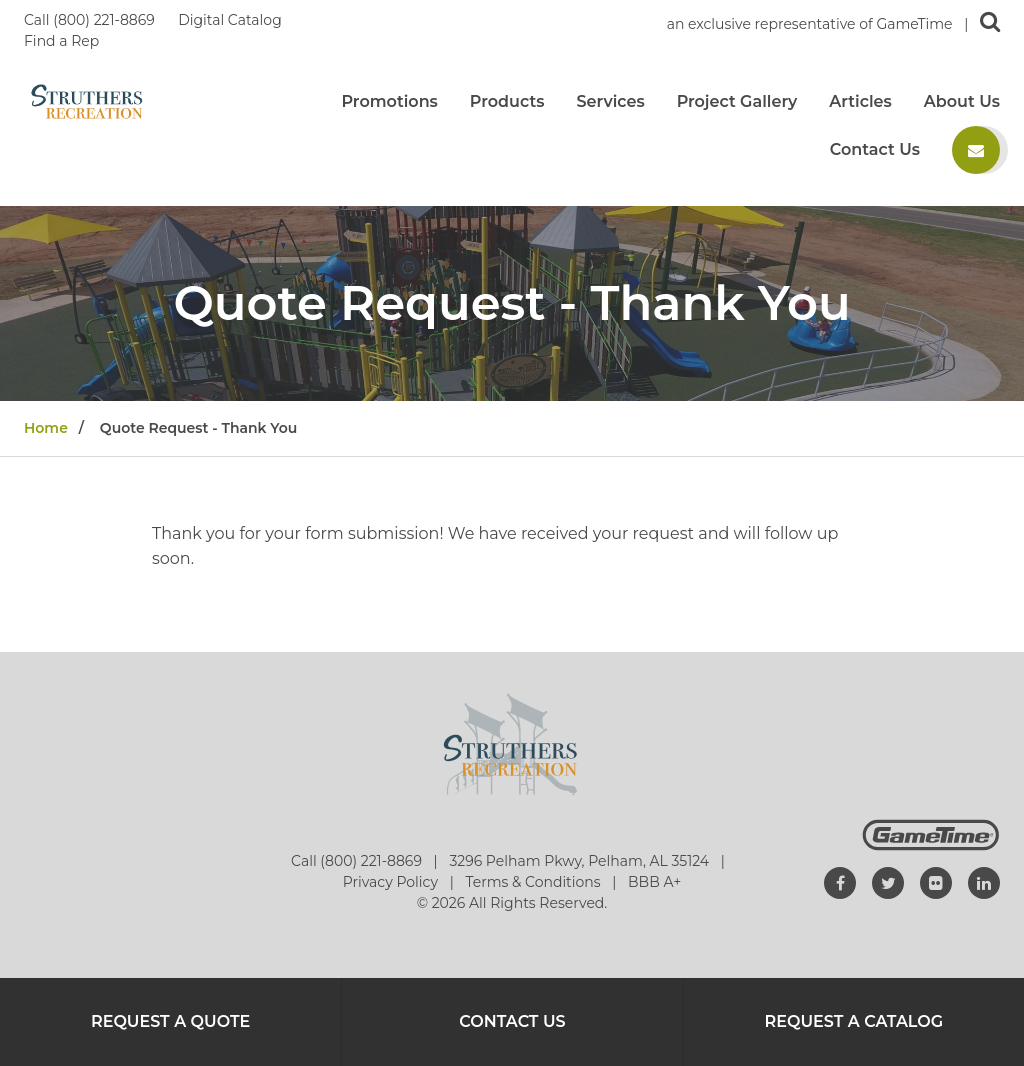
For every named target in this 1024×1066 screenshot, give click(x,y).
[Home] (87, 100)
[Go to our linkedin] (984, 883)
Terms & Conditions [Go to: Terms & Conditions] (534, 882)
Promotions (389, 102)
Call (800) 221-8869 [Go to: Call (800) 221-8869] (358, 861)
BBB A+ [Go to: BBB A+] (654, 882)
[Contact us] (976, 150)
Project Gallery (737, 102)
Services (610, 102)
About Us (962, 102)
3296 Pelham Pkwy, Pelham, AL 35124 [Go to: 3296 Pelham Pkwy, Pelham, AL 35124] (580, 861)
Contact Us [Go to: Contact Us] (512, 1021)
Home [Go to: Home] (46, 428)
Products (507, 102)
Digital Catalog (231, 20)
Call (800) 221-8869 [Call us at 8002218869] (91, 20)
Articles (860, 102)
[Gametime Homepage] (931, 845)
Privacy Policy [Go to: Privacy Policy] (392, 882)
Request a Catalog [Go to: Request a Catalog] (854, 1021)
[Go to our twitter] (888, 883)
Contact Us (875, 150)
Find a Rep (61, 41)
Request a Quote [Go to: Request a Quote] (170, 1021)
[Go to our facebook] (840, 883)
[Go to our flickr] (936, 883)
